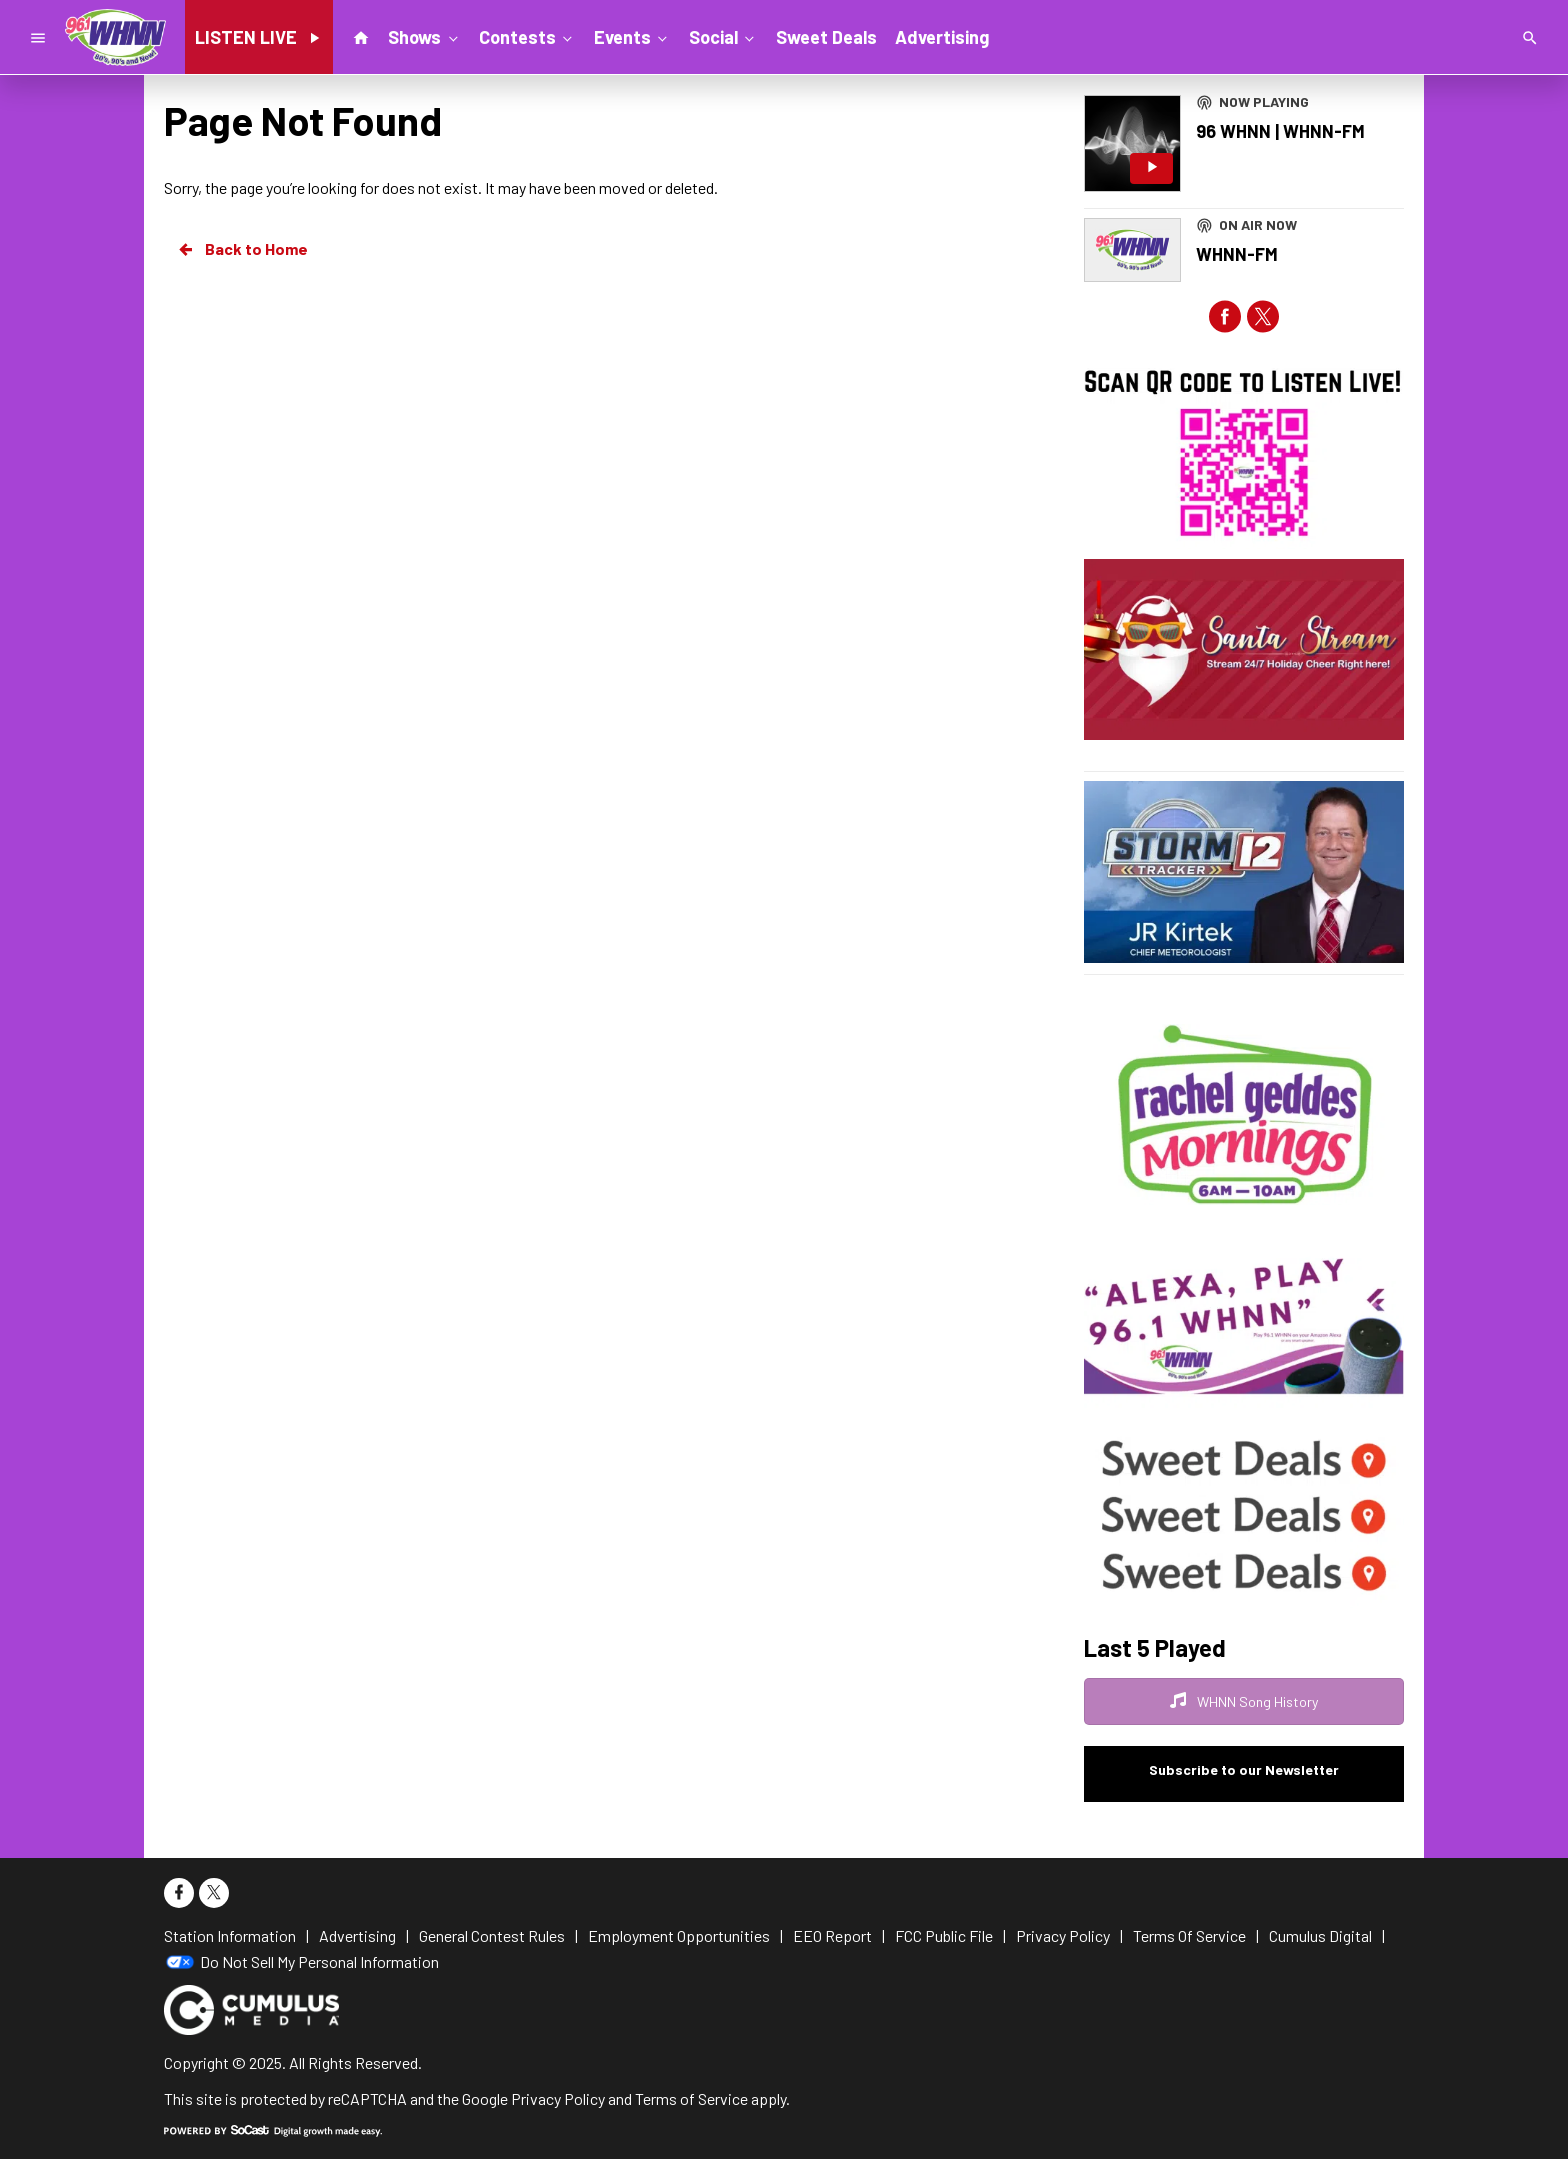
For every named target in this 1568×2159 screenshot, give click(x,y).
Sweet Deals (826, 37)
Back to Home (242, 249)
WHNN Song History (1244, 1701)
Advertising (942, 37)
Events (632, 36)
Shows (424, 36)
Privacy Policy (558, 2098)
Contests (527, 36)
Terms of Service (691, 2098)
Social (723, 36)
